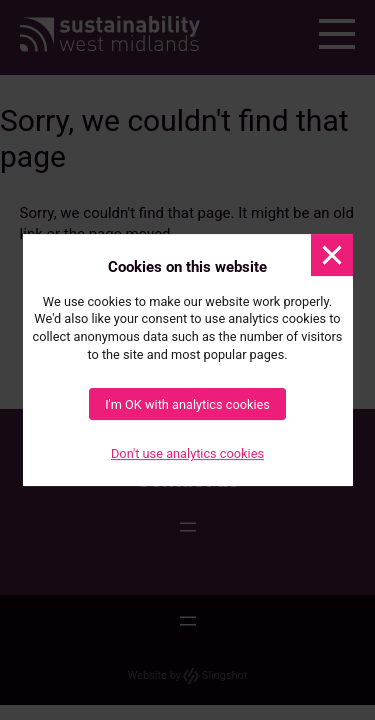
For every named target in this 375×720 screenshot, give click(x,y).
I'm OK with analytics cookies (187, 404)
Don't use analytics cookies (187, 454)
